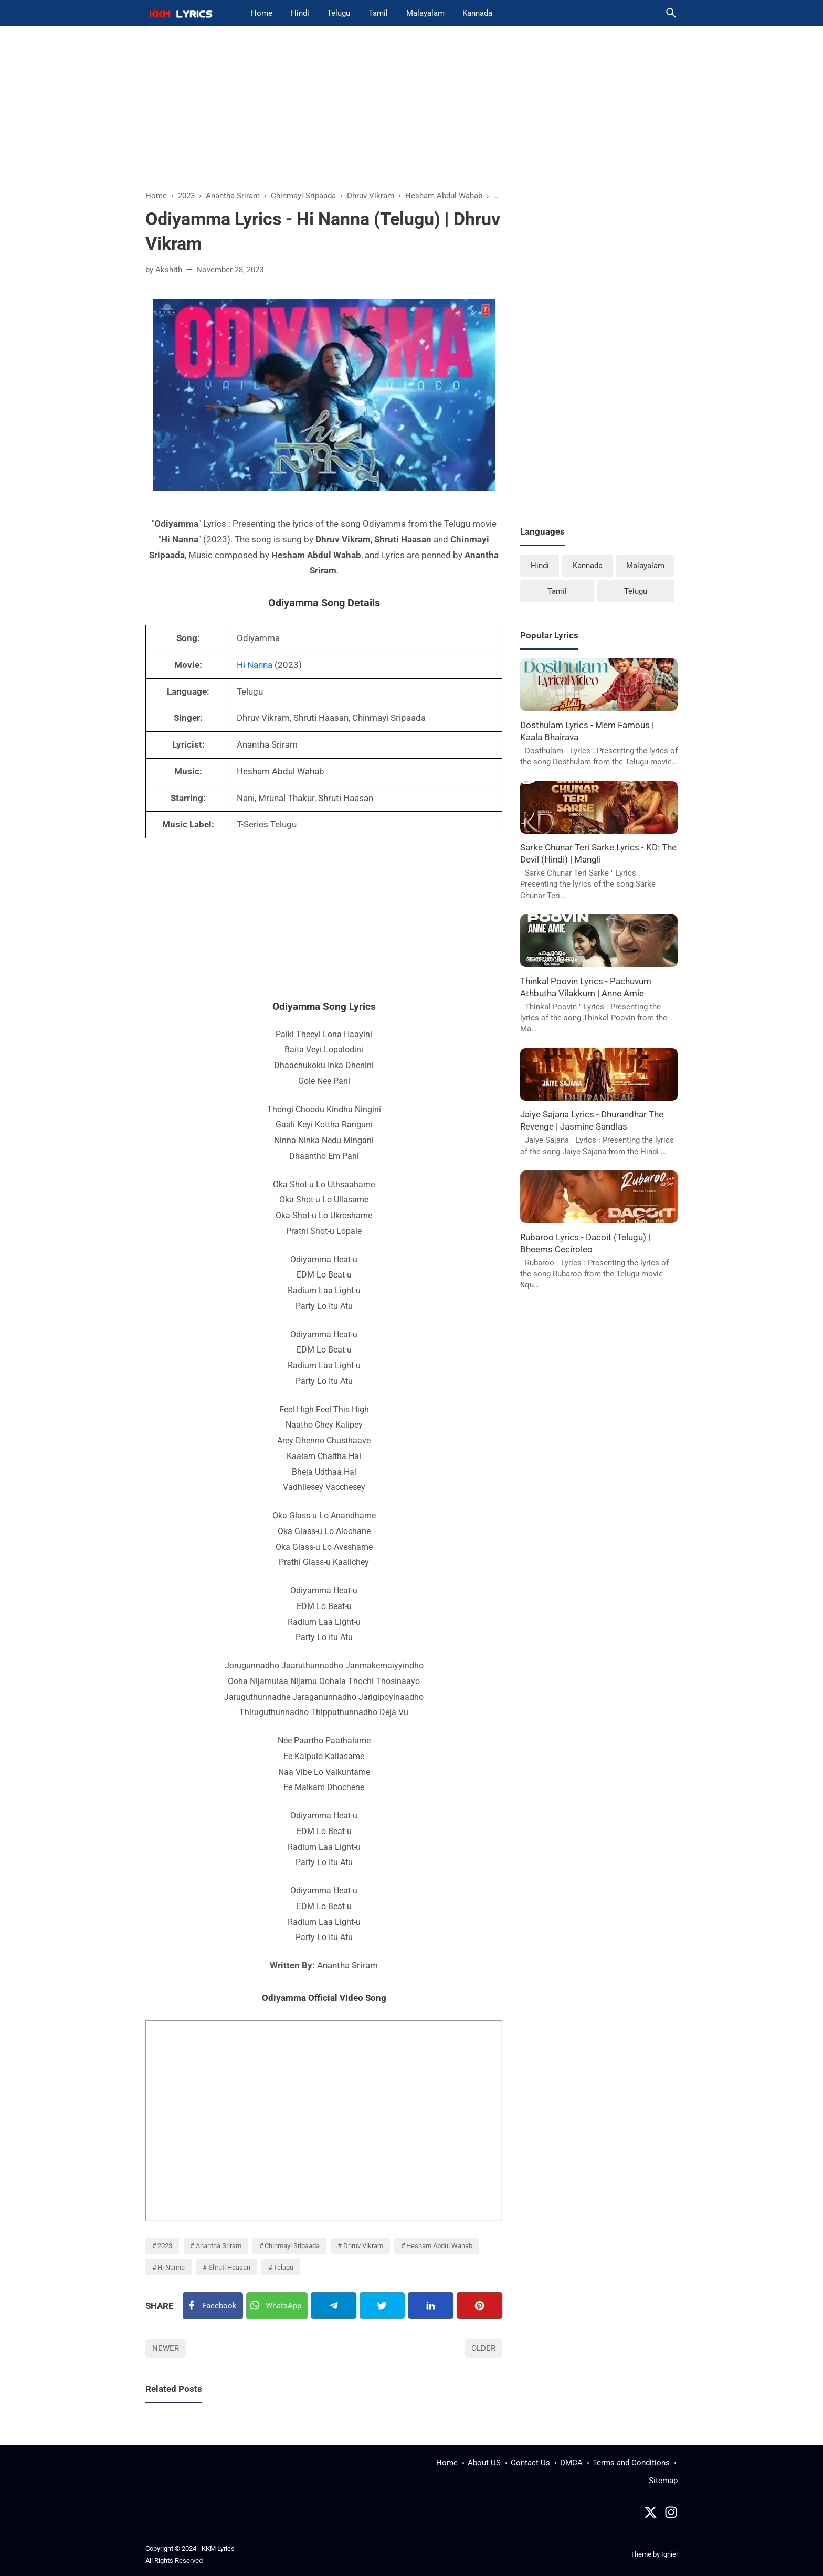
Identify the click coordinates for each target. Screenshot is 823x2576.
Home (261, 13)
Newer (165, 2348)
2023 (164, 2246)
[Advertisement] (411, 113)
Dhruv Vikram (363, 2246)
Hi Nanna (254, 664)
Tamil (378, 13)
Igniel (669, 2554)
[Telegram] (333, 2305)
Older (483, 2348)
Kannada (477, 13)
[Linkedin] (430, 2305)
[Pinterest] (479, 2305)
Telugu (338, 13)
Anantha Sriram (218, 2246)
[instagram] (671, 2515)
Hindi (300, 13)
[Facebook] (213, 2305)
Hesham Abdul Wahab (439, 2246)
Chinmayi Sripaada (292, 2246)
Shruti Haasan (229, 2267)
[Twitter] (277, 2305)
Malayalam (425, 13)
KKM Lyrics (218, 2548)
